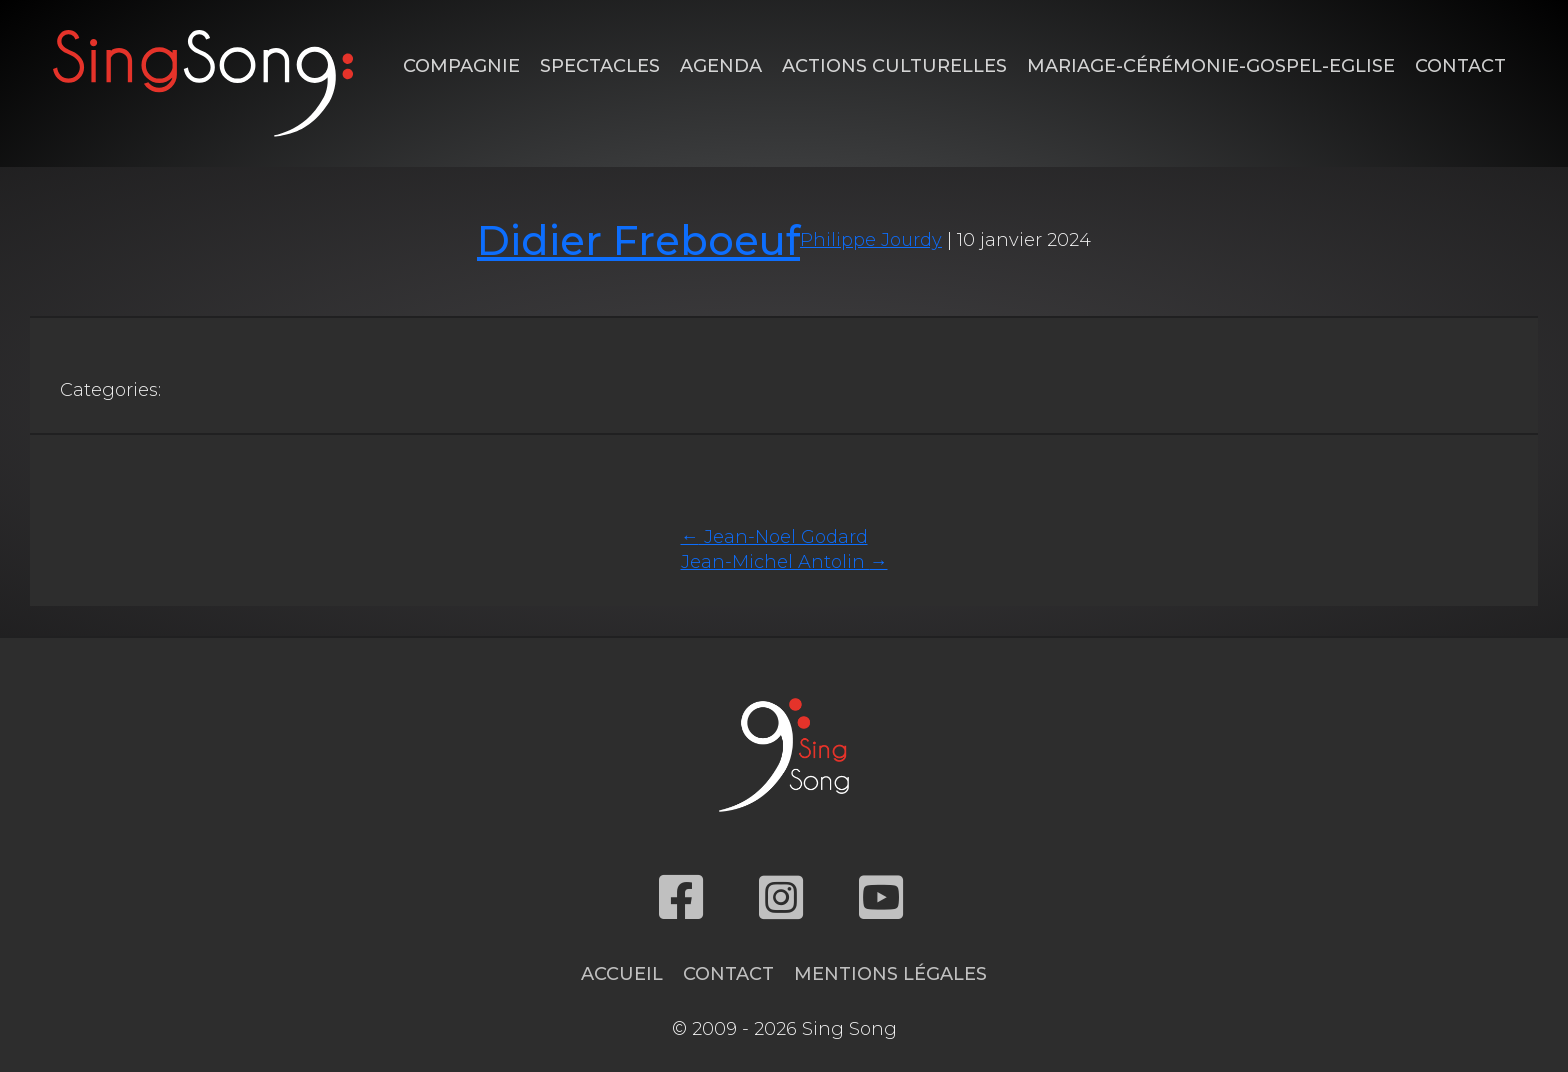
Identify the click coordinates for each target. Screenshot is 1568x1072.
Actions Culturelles (894, 66)
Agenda (721, 66)
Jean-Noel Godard (774, 537)
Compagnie (461, 66)
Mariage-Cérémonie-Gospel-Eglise (1211, 66)
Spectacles (600, 66)
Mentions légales (890, 974)
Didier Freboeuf (638, 240)
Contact (1460, 66)
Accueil (622, 974)
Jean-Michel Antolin (784, 562)
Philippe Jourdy (871, 240)
